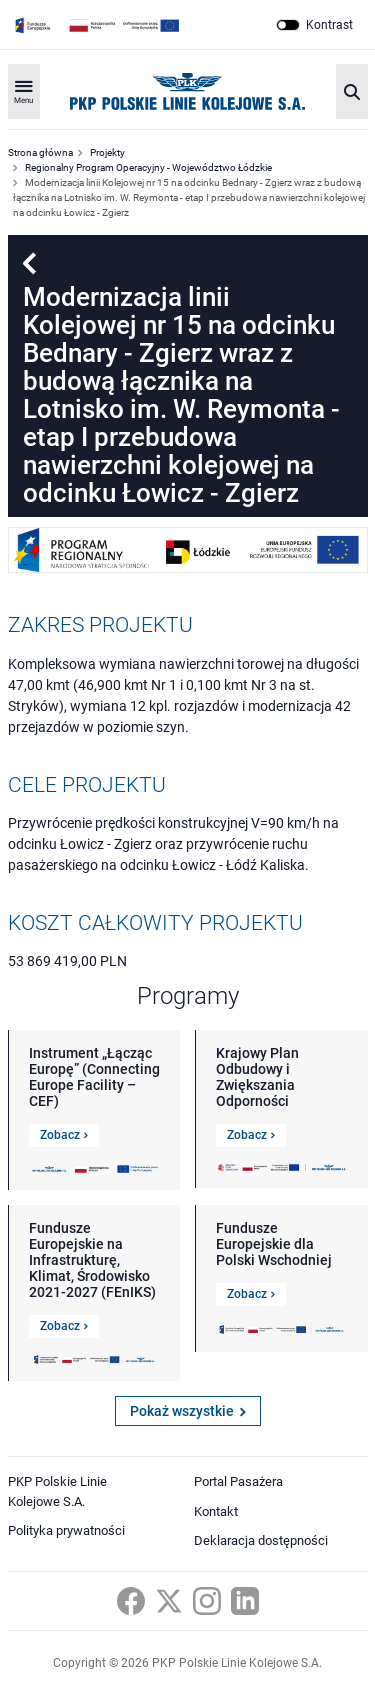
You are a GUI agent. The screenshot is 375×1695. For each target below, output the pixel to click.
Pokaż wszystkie (188, 1411)
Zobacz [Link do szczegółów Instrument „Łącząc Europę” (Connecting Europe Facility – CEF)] (64, 1135)
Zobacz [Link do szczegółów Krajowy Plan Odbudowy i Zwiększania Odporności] (251, 1135)
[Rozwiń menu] (24, 91)
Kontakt (216, 1511)
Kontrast (329, 25)
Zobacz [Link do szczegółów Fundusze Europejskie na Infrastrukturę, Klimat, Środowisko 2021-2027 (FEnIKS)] (64, 1326)
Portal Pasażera (238, 1481)
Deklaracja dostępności (261, 1540)
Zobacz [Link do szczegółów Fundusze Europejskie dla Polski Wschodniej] (251, 1294)
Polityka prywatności (66, 1530)
